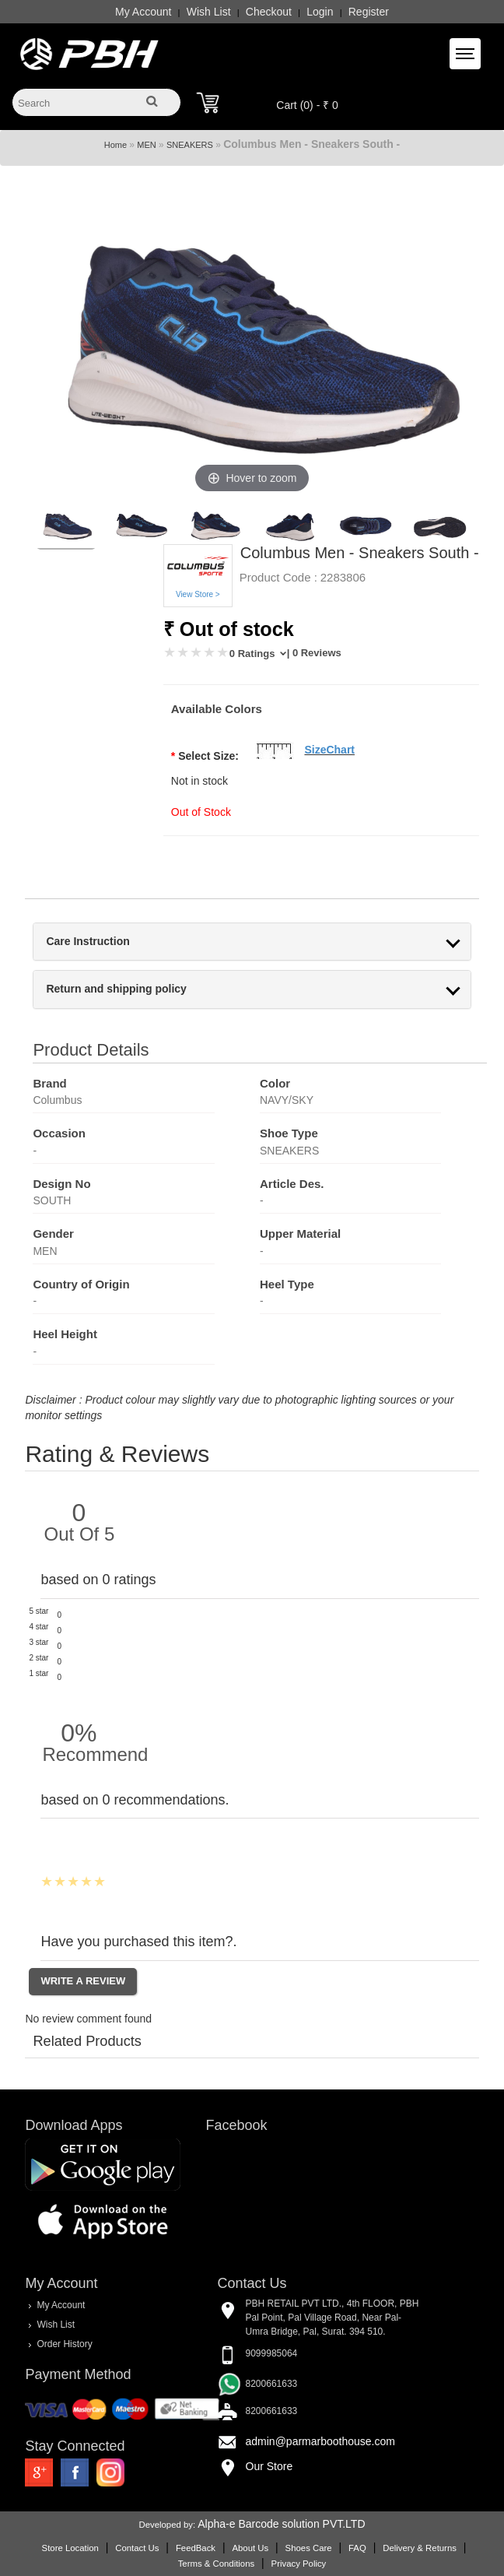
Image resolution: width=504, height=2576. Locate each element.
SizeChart (329, 749)
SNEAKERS (189, 144)
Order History (64, 2344)
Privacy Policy (299, 2563)
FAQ (357, 2548)
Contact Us (137, 2548)
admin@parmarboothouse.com (320, 2441)
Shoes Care (308, 2548)
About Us (250, 2548)
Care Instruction (87, 941)
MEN (146, 144)
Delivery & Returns (420, 2548)
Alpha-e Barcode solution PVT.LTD (281, 2524)
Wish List (209, 11)
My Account (143, 11)
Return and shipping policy (116, 989)
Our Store (269, 2466)
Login (319, 11)
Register (368, 11)
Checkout (269, 11)
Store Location (70, 2548)
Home (115, 144)
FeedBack (195, 2548)
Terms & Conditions (216, 2563)
